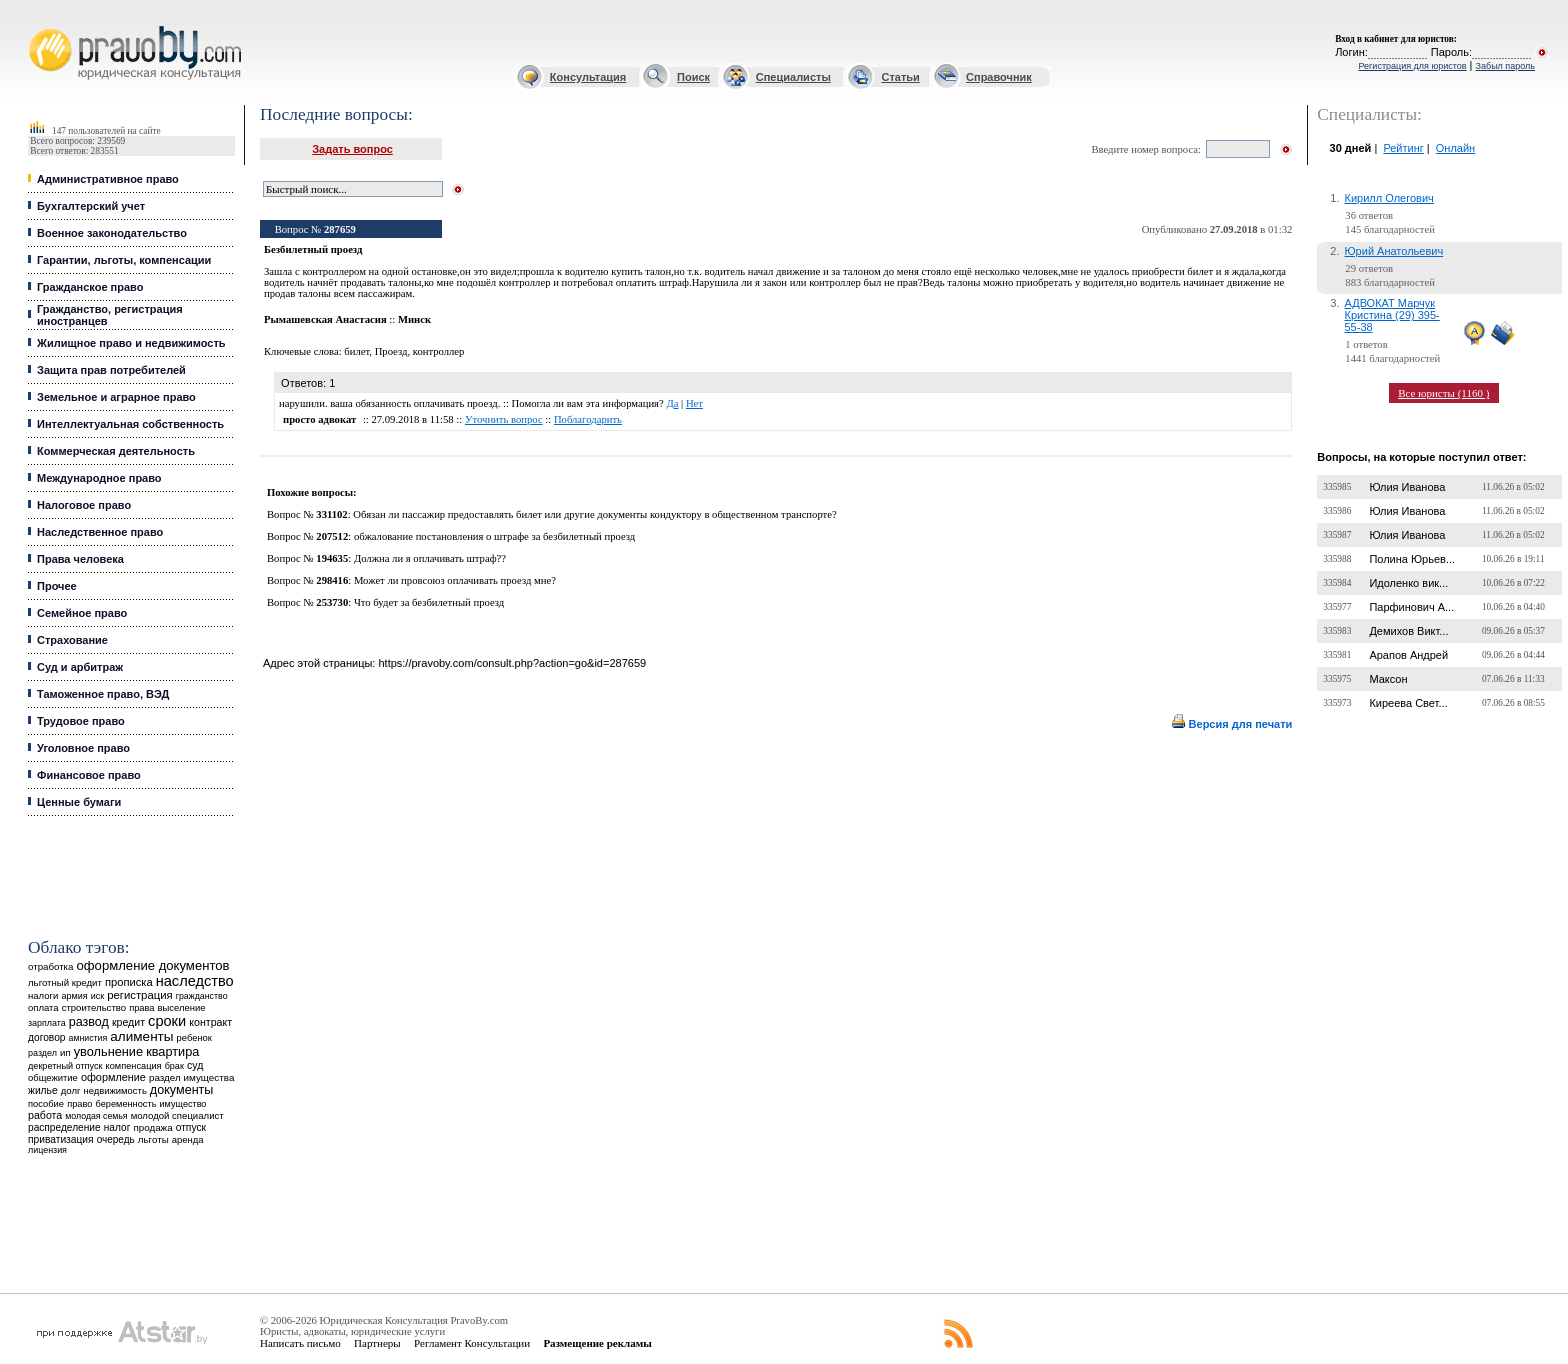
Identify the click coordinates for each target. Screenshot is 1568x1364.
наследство (195, 981)
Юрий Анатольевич (1394, 251)
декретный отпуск (65, 1066)
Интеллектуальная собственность (130, 424)
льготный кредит (65, 982)
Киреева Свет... (1408, 703)
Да (672, 403)
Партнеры (377, 1343)
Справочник (999, 77)
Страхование (72, 640)
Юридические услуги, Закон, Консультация (38, 26)
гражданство (202, 996)
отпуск (191, 1127)
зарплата (47, 1023)
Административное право (108, 179)
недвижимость (114, 1090)
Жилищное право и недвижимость (131, 343)
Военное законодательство (112, 233)
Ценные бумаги (79, 802)
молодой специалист (177, 1115)
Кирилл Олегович (1389, 198)
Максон (1388, 679)
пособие (46, 1104)
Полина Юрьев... (1412, 559)
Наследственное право (100, 532)
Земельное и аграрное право (116, 397)
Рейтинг (1403, 148)
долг (71, 1090)
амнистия (88, 1038)
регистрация (139, 995)
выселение (182, 1007)
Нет (694, 403)
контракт (210, 1022)
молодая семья (96, 1116)
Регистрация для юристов (1412, 66)
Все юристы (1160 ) (1443, 393)
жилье (43, 1090)
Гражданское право (90, 287)
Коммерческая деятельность (116, 451)
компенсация (134, 1066)
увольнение (108, 1051)
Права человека (80, 559)
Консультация (588, 77)
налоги (43, 995)
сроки (167, 1021)
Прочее (57, 586)
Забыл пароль (1505, 66)
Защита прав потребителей (111, 370)
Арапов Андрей (1408, 655)
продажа (152, 1127)
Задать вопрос (352, 149)
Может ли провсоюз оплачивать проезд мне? (455, 580)
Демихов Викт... (1408, 631)
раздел (42, 1053)
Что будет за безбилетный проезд (429, 602)
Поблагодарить (588, 419)
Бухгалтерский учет (91, 206)
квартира (172, 1051)
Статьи (900, 77)
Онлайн (1455, 148)
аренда (188, 1139)
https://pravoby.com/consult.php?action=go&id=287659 (512, 663)
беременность (125, 1104)
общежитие (53, 1077)
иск (97, 996)
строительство (94, 1007)
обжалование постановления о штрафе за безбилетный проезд (494, 536)
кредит (128, 1022)
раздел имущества (191, 1077)
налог (117, 1127)
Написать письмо (300, 1343)
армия (74, 996)
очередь (116, 1139)
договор (47, 1037)
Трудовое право (81, 721)
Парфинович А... (1411, 607)
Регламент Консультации (472, 1343)
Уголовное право (83, 748)
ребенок (194, 1037)
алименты (141, 1036)
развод (89, 1022)
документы (182, 1090)
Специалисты (793, 77)
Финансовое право (89, 775)
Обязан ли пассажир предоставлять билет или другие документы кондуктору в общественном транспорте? (594, 514)
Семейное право (82, 613)
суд (195, 1065)
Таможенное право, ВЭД (103, 694)
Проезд (391, 351)
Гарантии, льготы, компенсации (124, 260)
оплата (43, 1007)
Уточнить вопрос (504, 419)
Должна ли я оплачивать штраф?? (430, 558)
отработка (50, 966)
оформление (113, 1077)
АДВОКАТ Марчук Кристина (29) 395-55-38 (1392, 315)
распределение (64, 1127)
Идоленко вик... (1408, 583)
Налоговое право (84, 505)
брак (174, 1066)
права (141, 1008)
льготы (153, 1139)
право (79, 1104)
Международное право (99, 478)
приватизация (61, 1139)
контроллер (439, 351)
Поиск (693, 77)
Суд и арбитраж (80, 667)
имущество (183, 1104)
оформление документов (153, 965)
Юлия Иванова (1407, 487)
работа (45, 1115)
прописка (129, 982)
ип (65, 1052)
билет (356, 351)
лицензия (47, 1150)
